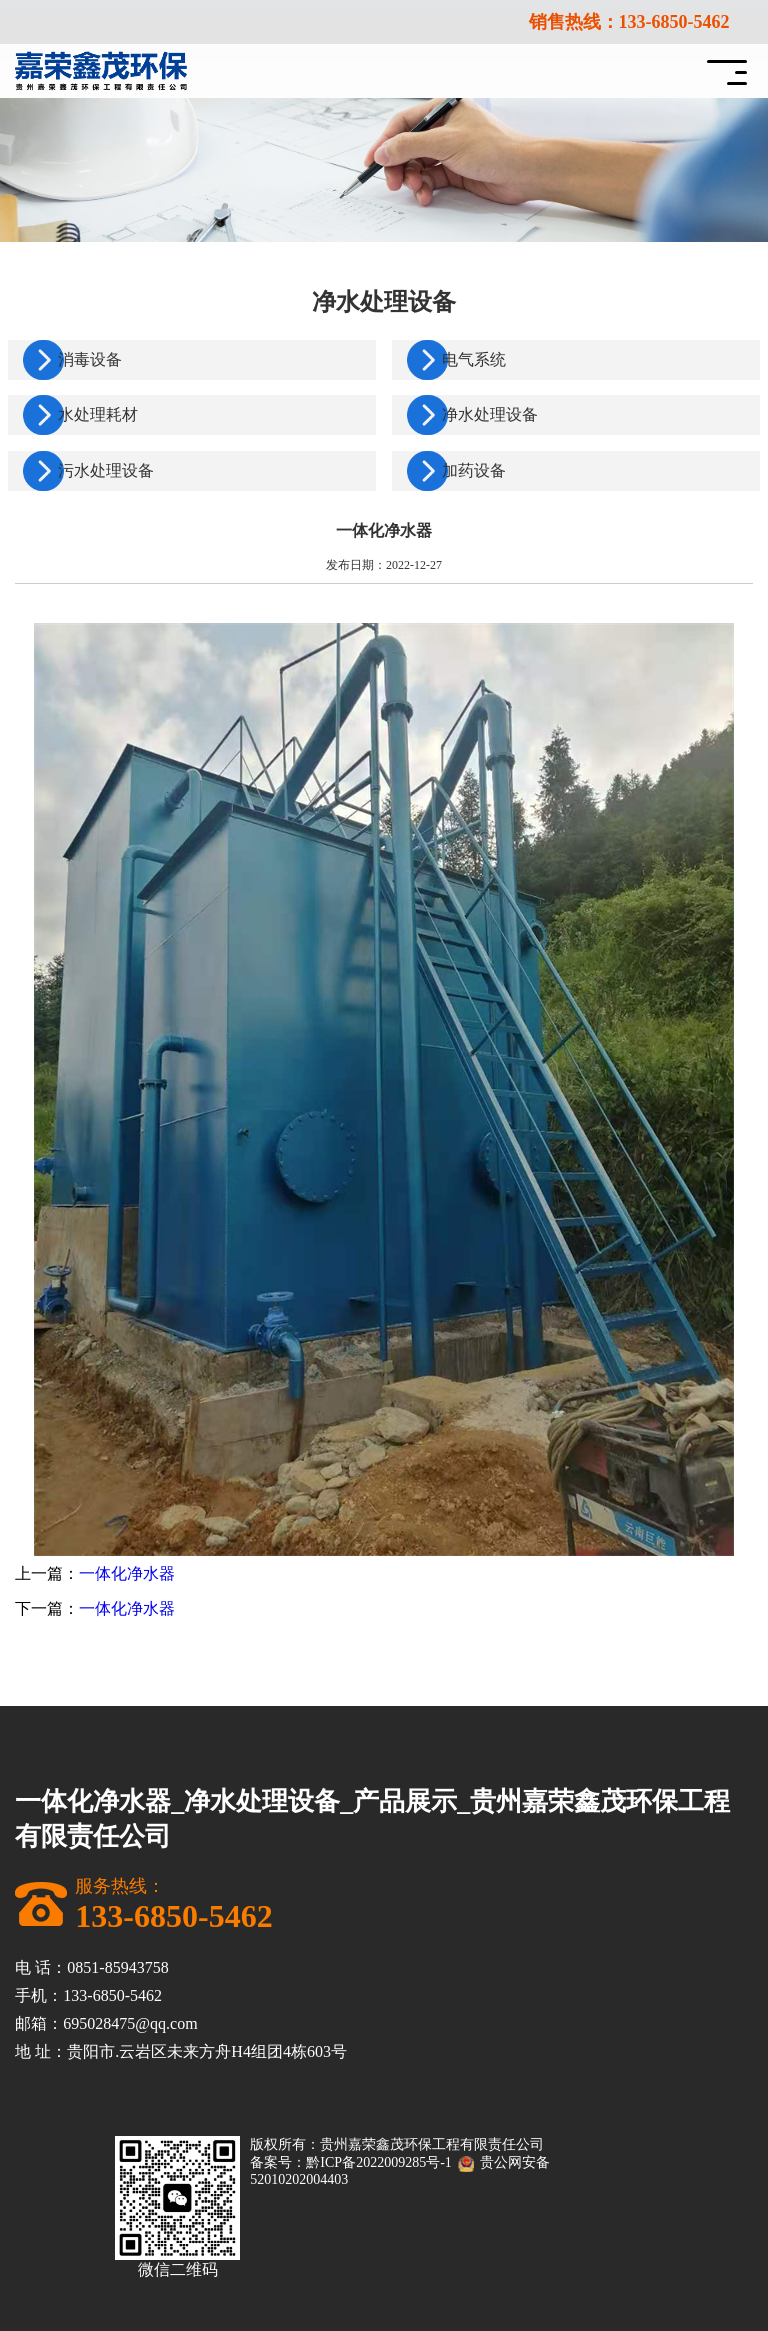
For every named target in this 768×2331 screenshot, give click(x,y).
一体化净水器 (127, 1573)
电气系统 (474, 359)
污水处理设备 (106, 470)
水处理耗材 (98, 414)
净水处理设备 (490, 414)
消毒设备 (90, 359)
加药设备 (474, 470)
